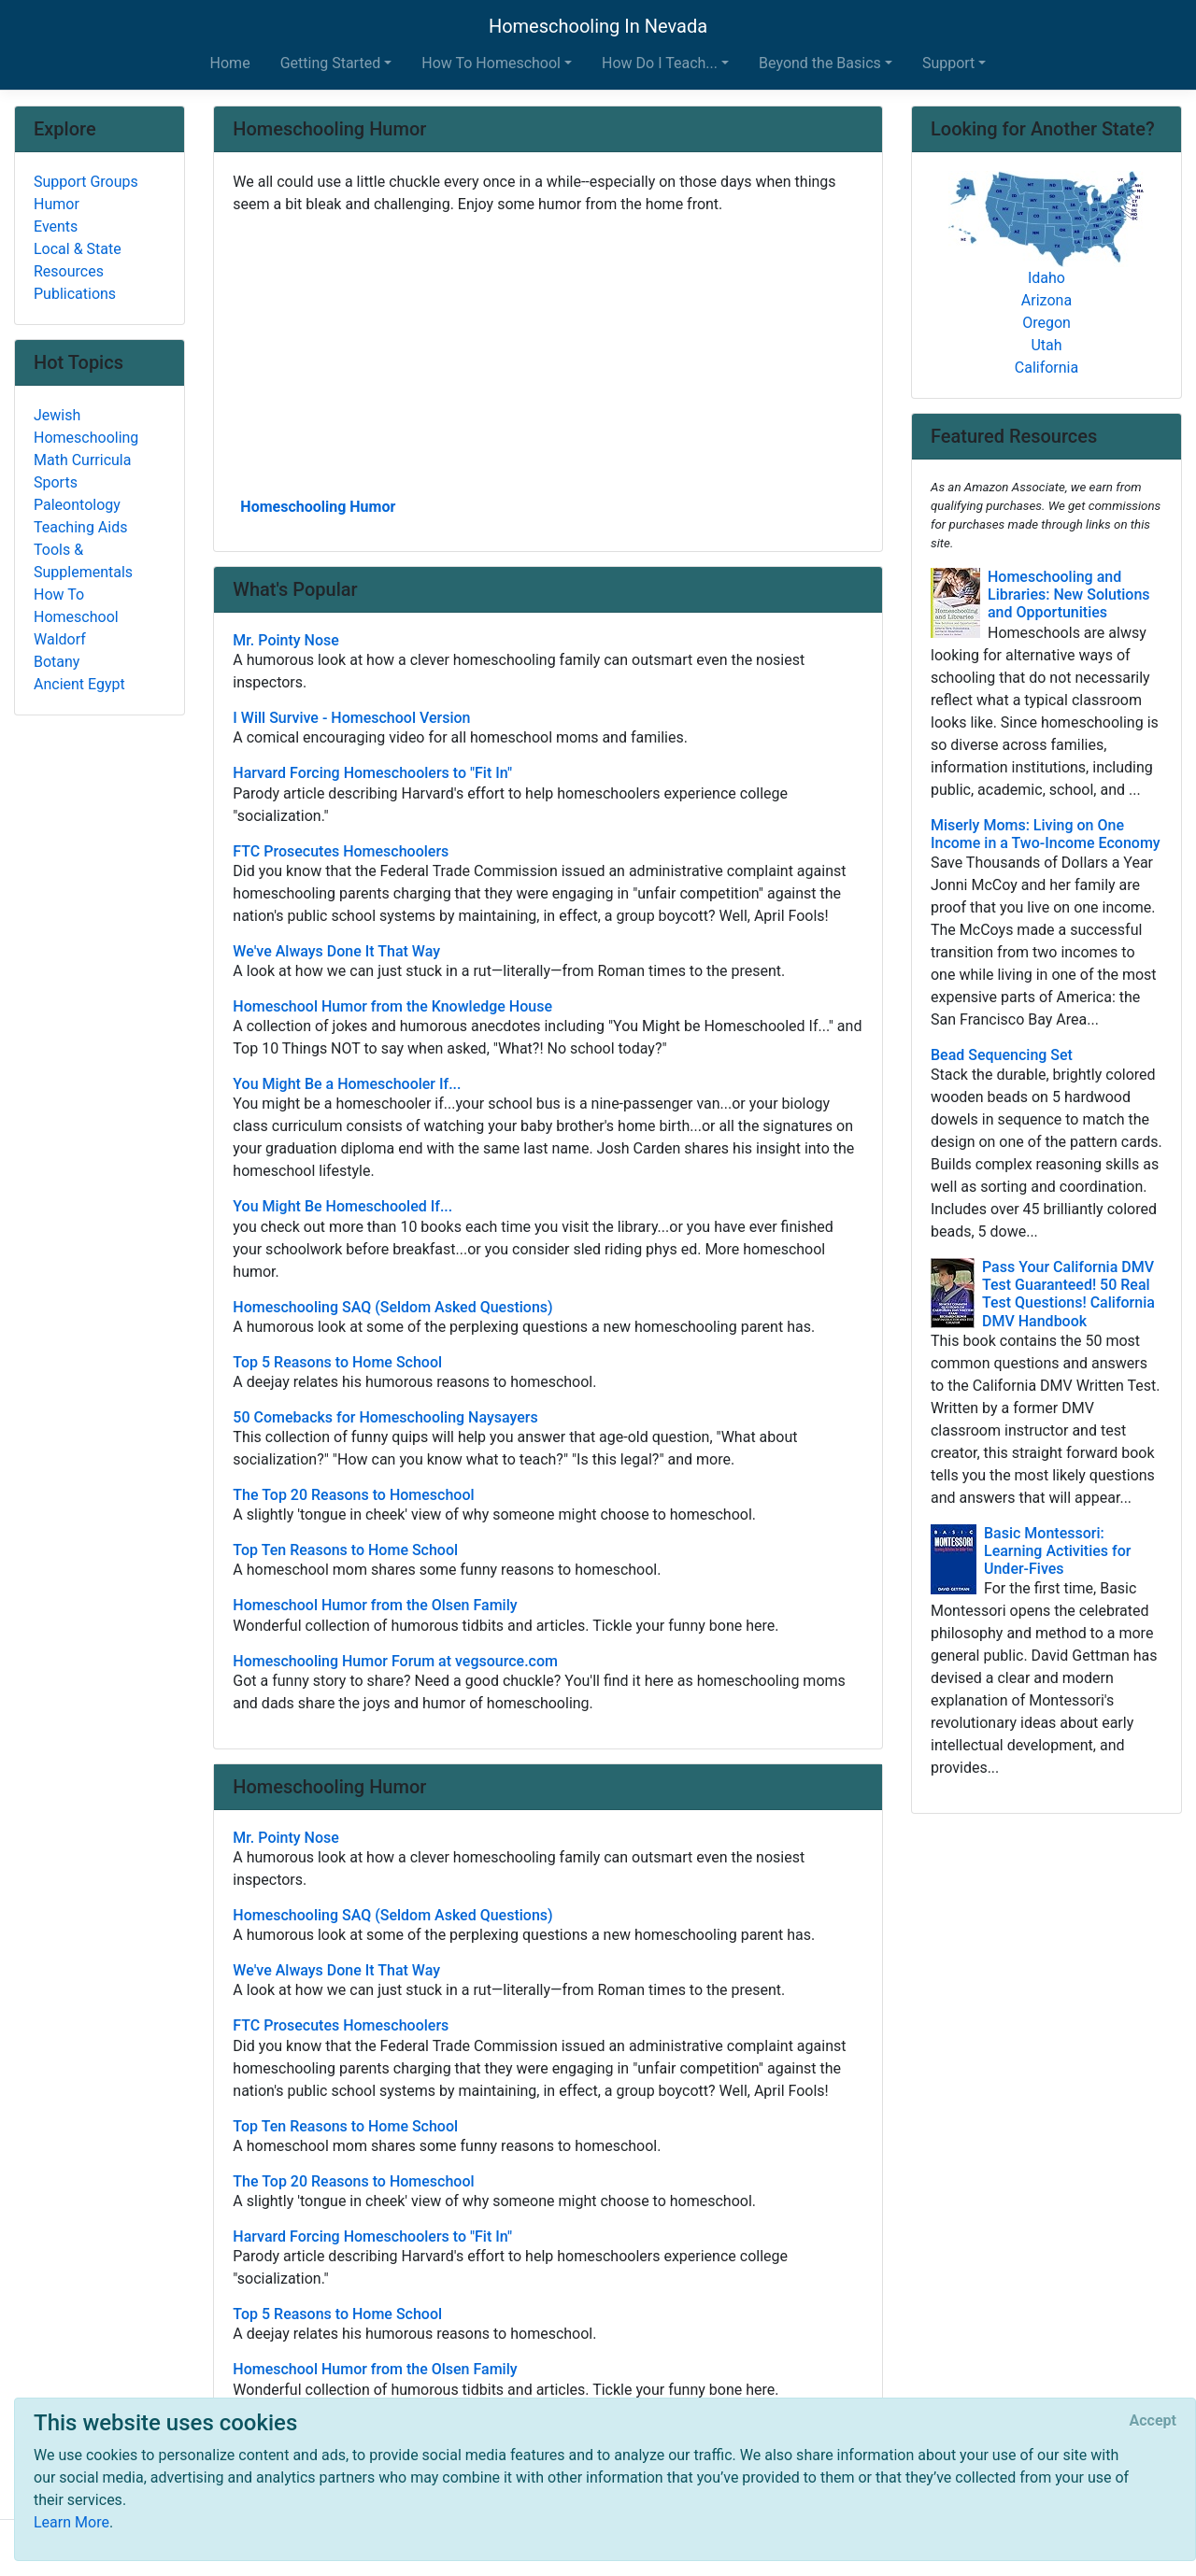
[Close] (1153, 2421)
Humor (56, 204)
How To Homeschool (76, 606)
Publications (75, 294)
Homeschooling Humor (317, 507)
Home (230, 63)
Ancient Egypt (79, 684)
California (1046, 367)
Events (56, 226)
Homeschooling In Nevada (598, 26)
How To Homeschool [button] (491, 63)
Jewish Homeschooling (86, 426)
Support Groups (86, 182)
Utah (1046, 345)
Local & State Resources (77, 260)
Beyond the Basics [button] (820, 63)
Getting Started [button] (330, 63)
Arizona (1046, 300)
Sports (56, 482)
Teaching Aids (80, 527)
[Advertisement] (548, 354)
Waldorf (60, 639)
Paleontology (77, 505)
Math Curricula (82, 460)
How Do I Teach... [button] (660, 63)
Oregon (1046, 323)
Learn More (71, 2522)
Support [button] (948, 63)
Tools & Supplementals (83, 561)
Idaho (1046, 278)
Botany (56, 662)
